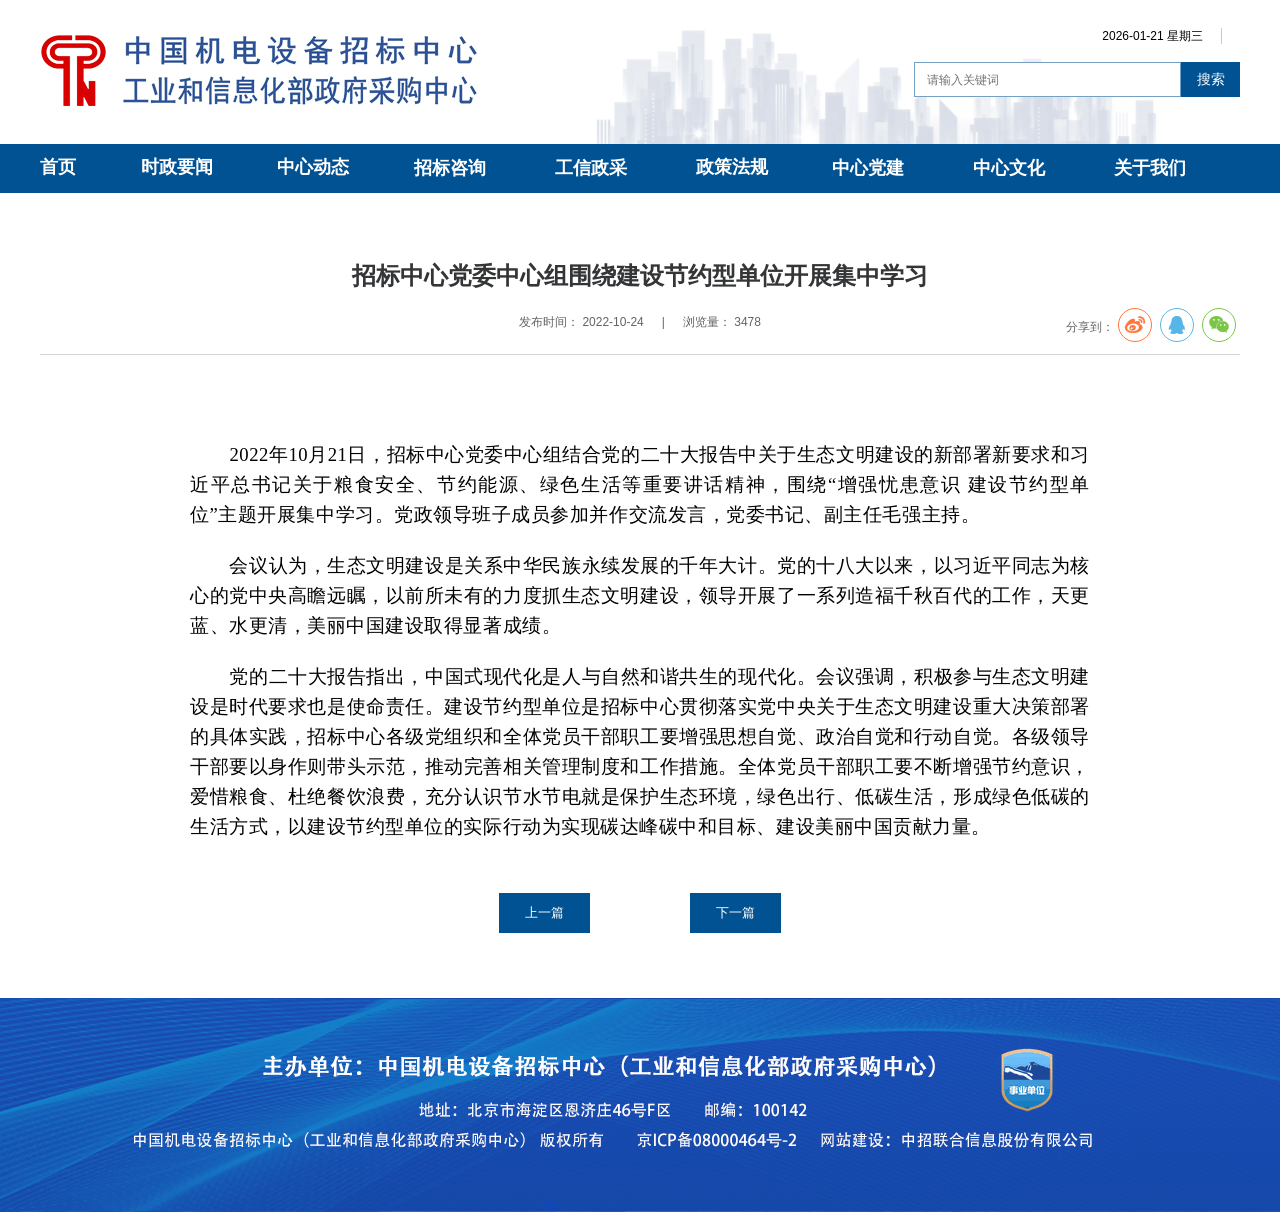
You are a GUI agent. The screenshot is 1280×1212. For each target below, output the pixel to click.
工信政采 (591, 168)
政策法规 (732, 167)
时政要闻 (177, 167)
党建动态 (224, 216)
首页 (58, 167)
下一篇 (735, 912)
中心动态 (313, 167)
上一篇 (544, 912)
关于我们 (1150, 168)
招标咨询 (450, 168)
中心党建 (868, 168)
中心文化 (1009, 168)
